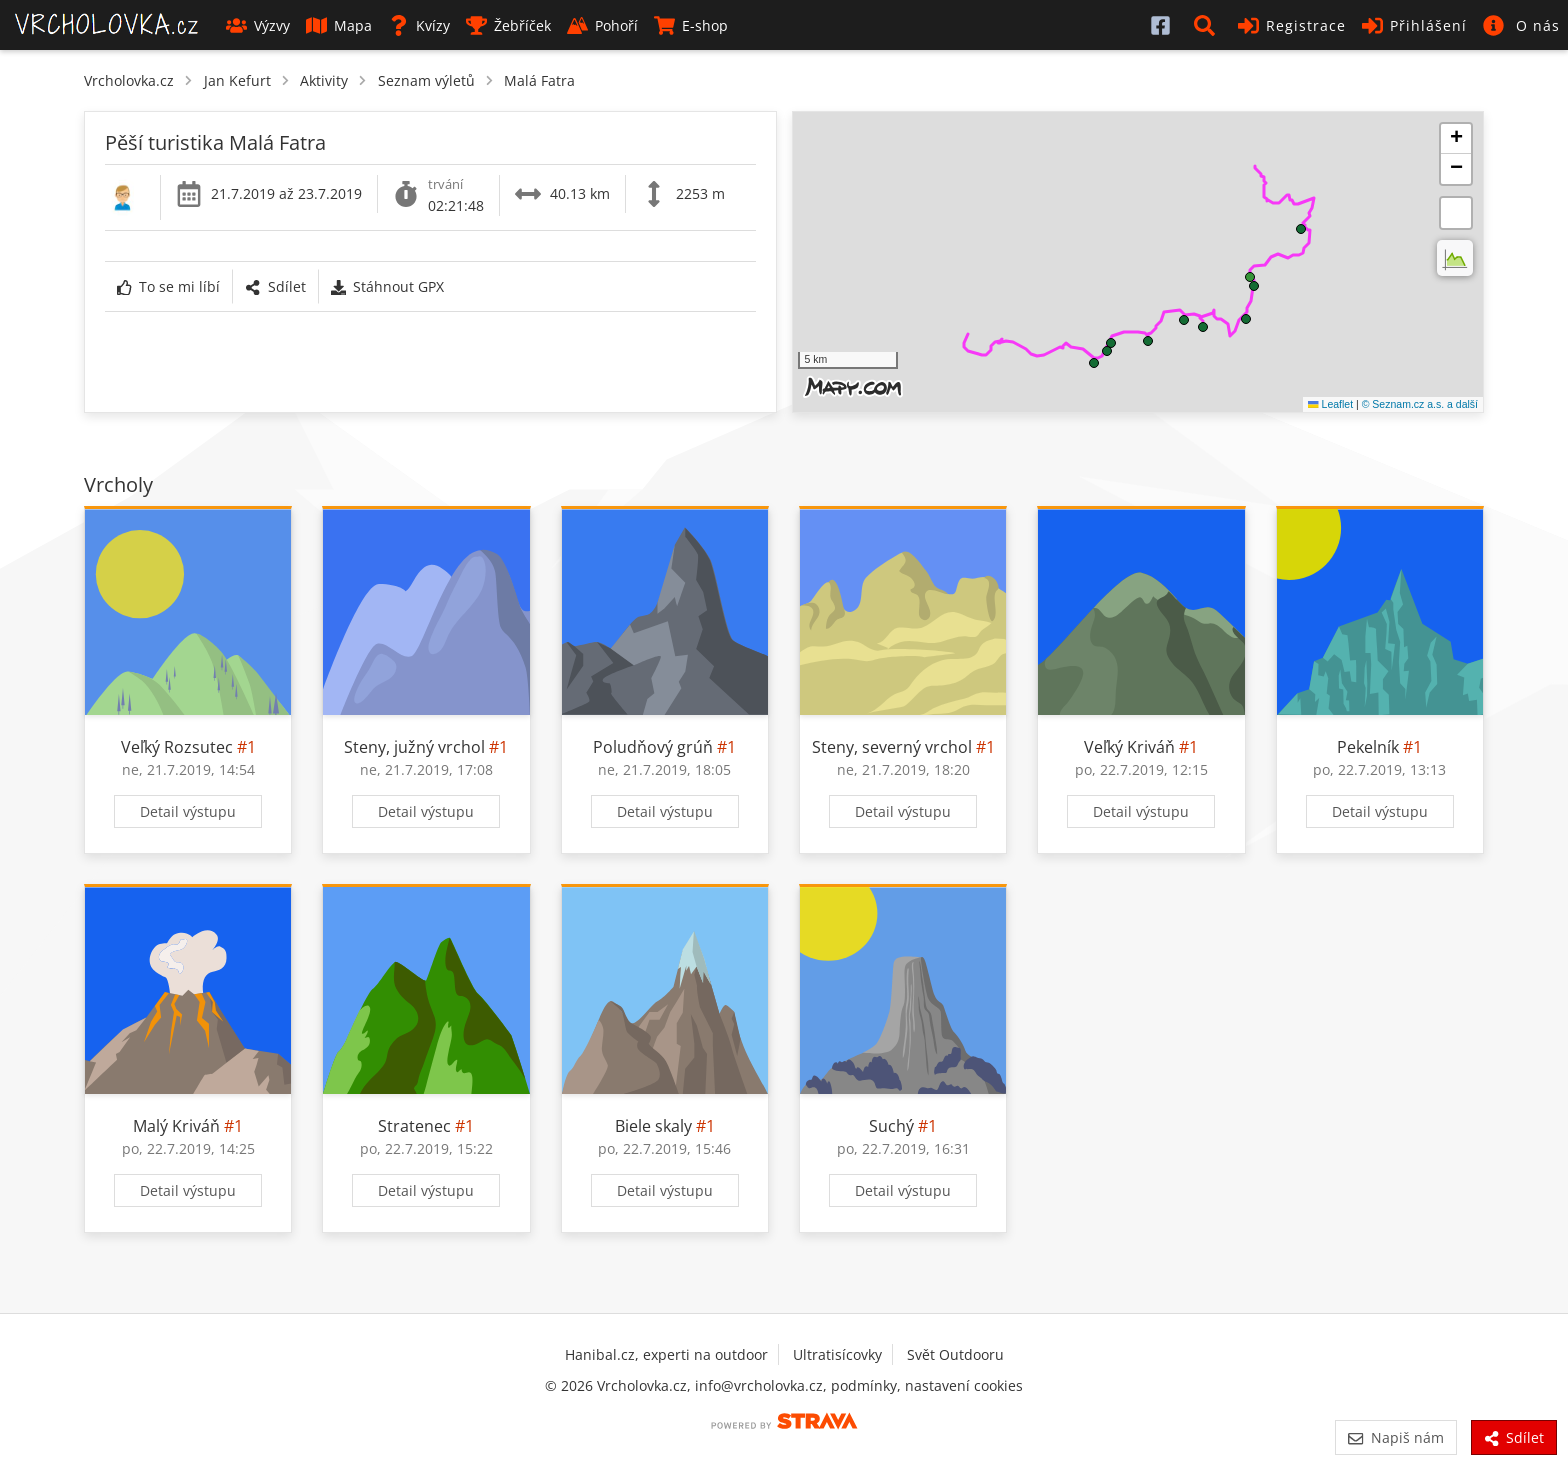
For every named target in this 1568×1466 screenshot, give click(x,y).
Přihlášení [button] (1414, 25)
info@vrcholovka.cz (759, 1385)
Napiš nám (1395, 1437)
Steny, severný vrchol (892, 747)
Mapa (339, 25)
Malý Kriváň (176, 1126)
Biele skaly (653, 1126)
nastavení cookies (964, 1385)
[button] (1208, 25)
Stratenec (414, 1126)
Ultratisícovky (837, 1354)
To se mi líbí (168, 286)
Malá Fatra (539, 80)
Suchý (891, 1126)
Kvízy (419, 25)
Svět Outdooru (955, 1354)
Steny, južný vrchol (414, 747)
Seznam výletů (426, 80)
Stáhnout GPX (387, 286)
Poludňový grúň (653, 747)
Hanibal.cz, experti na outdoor (666, 1354)
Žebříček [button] (508, 25)
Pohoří (602, 25)
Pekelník (1368, 747)
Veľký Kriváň (1129, 747)
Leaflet (1330, 404)
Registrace (1292, 25)
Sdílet (275, 286)
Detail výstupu (188, 811)
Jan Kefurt (237, 80)
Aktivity (324, 80)
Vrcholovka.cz (129, 80)
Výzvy (258, 25)
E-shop (691, 25)
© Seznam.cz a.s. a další (1420, 404)
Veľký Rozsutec (177, 747)
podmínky (864, 1385)
